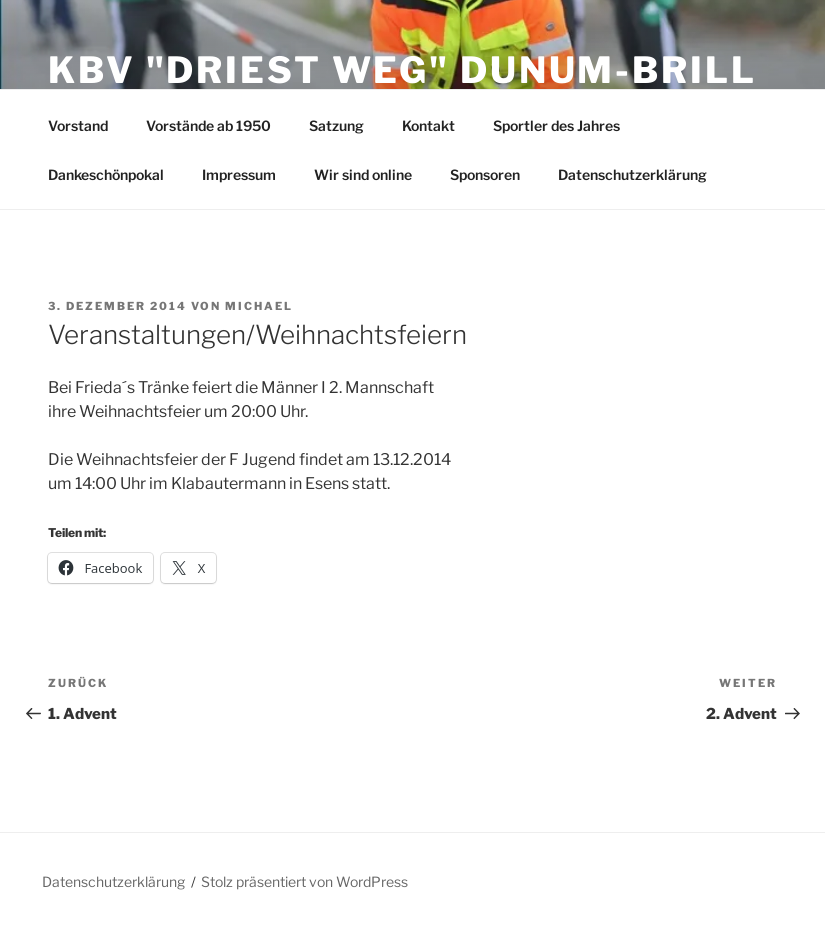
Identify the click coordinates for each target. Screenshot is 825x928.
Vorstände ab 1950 (208, 125)
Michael (259, 306)
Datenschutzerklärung (632, 174)
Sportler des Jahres (556, 125)
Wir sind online (363, 174)
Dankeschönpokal (106, 174)
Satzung (336, 125)
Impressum (239, 174)
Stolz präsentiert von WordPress (304, 881)
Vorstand (78, 125)
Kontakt (428, 125)
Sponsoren (485, 174)
